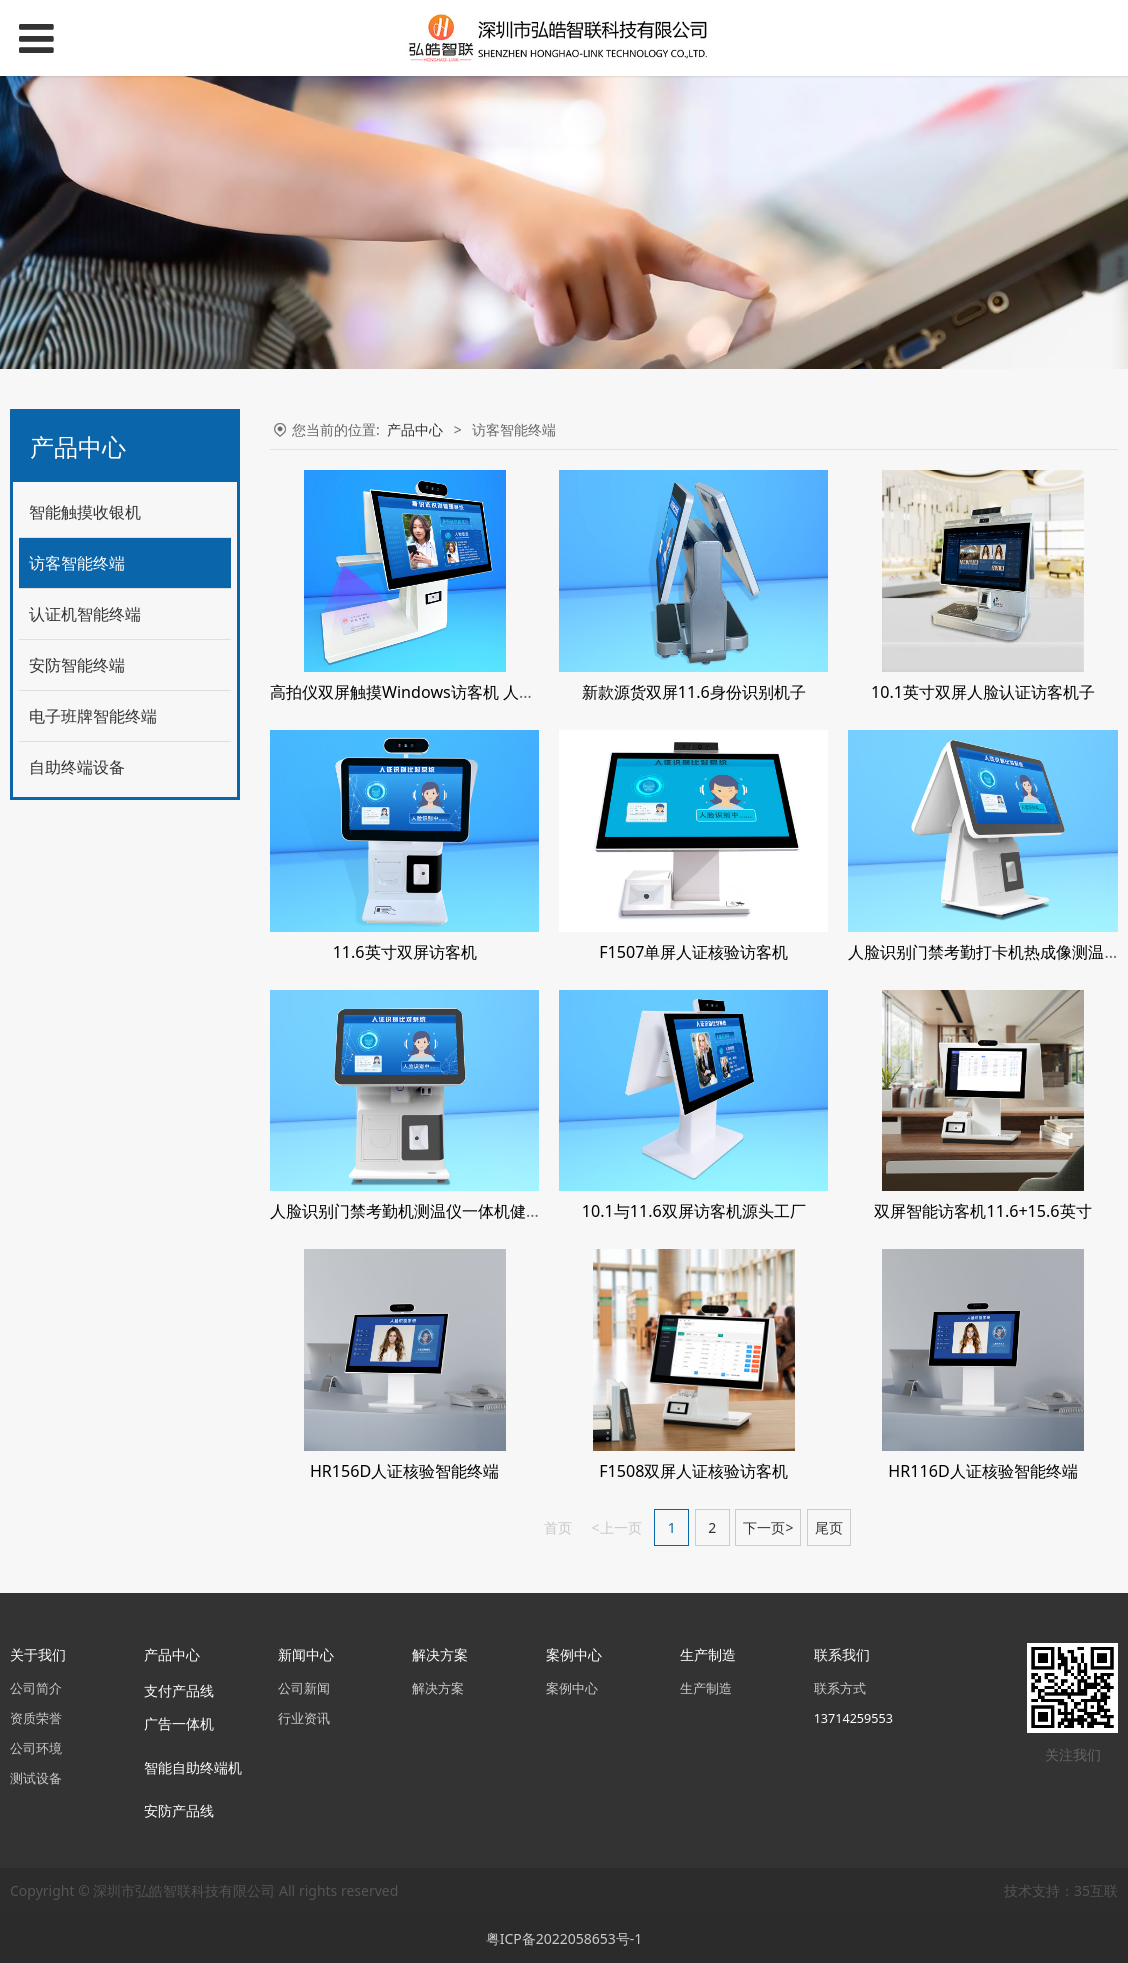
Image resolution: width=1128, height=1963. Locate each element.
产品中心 (415, 429)
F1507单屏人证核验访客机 (693, 952)
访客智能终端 (77, 563)
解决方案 (438, 1688)
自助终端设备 (77, 767)
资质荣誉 (36, 1718)
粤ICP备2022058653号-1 (564, 1938)
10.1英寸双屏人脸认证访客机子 (983, 692)
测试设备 (36, 1778)
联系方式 (840, 1688)
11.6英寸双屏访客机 (405, 952)
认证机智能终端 (85, 614)
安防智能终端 (77, 665)
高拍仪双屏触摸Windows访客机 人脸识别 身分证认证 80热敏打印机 (512, 692)
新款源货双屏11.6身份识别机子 (694, 692)
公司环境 (36, 1748)
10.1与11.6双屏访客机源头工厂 (694, 1211)
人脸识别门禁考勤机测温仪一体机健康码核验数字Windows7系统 (501, 1211)
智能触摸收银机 (85, 512)
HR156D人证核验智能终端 (404, 1471)
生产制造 (706, 1688)
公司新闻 (304, 1688)
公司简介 (36, 1688)
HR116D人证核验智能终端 (982, 1471)
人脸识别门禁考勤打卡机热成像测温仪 (984, 952)
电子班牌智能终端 (93, 716)
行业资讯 (304, 1718)
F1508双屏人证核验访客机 (693, 1471)
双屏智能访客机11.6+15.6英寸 (982, 1211)
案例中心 (572, 1688)
